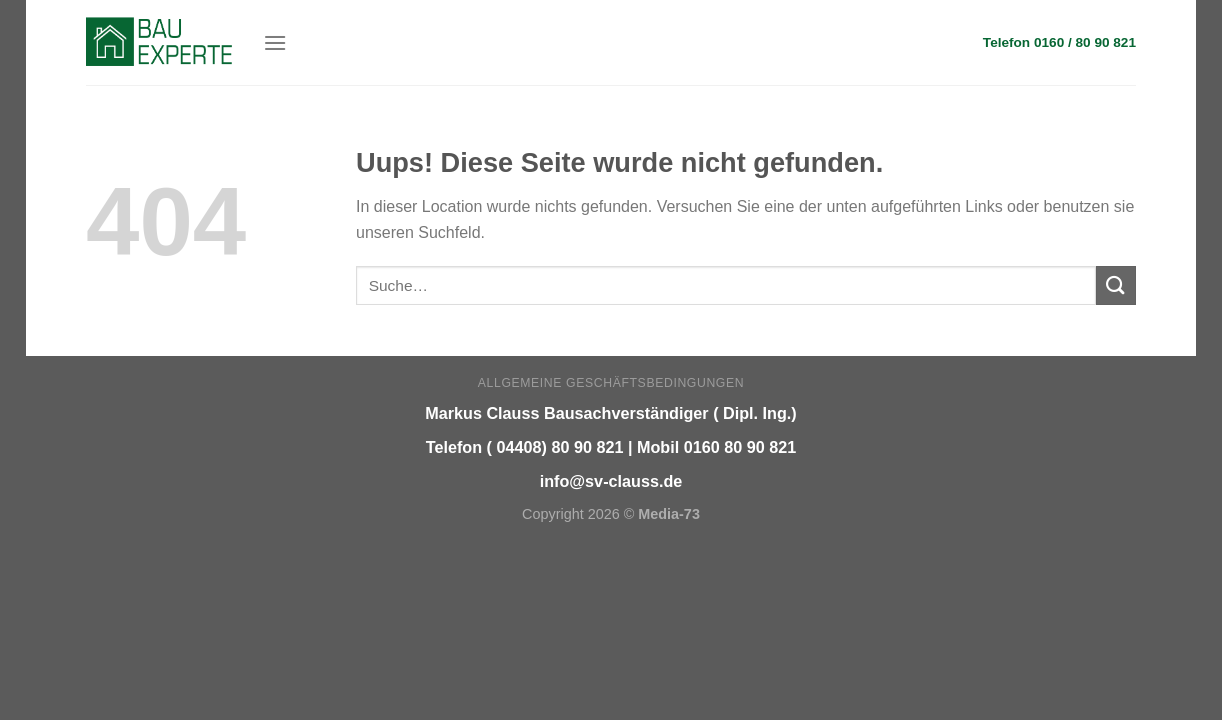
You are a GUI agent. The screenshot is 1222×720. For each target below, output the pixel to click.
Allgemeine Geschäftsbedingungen (611, 383)
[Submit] (1116, 285)
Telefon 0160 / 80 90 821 (1059, 42)
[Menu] (275, 42)
